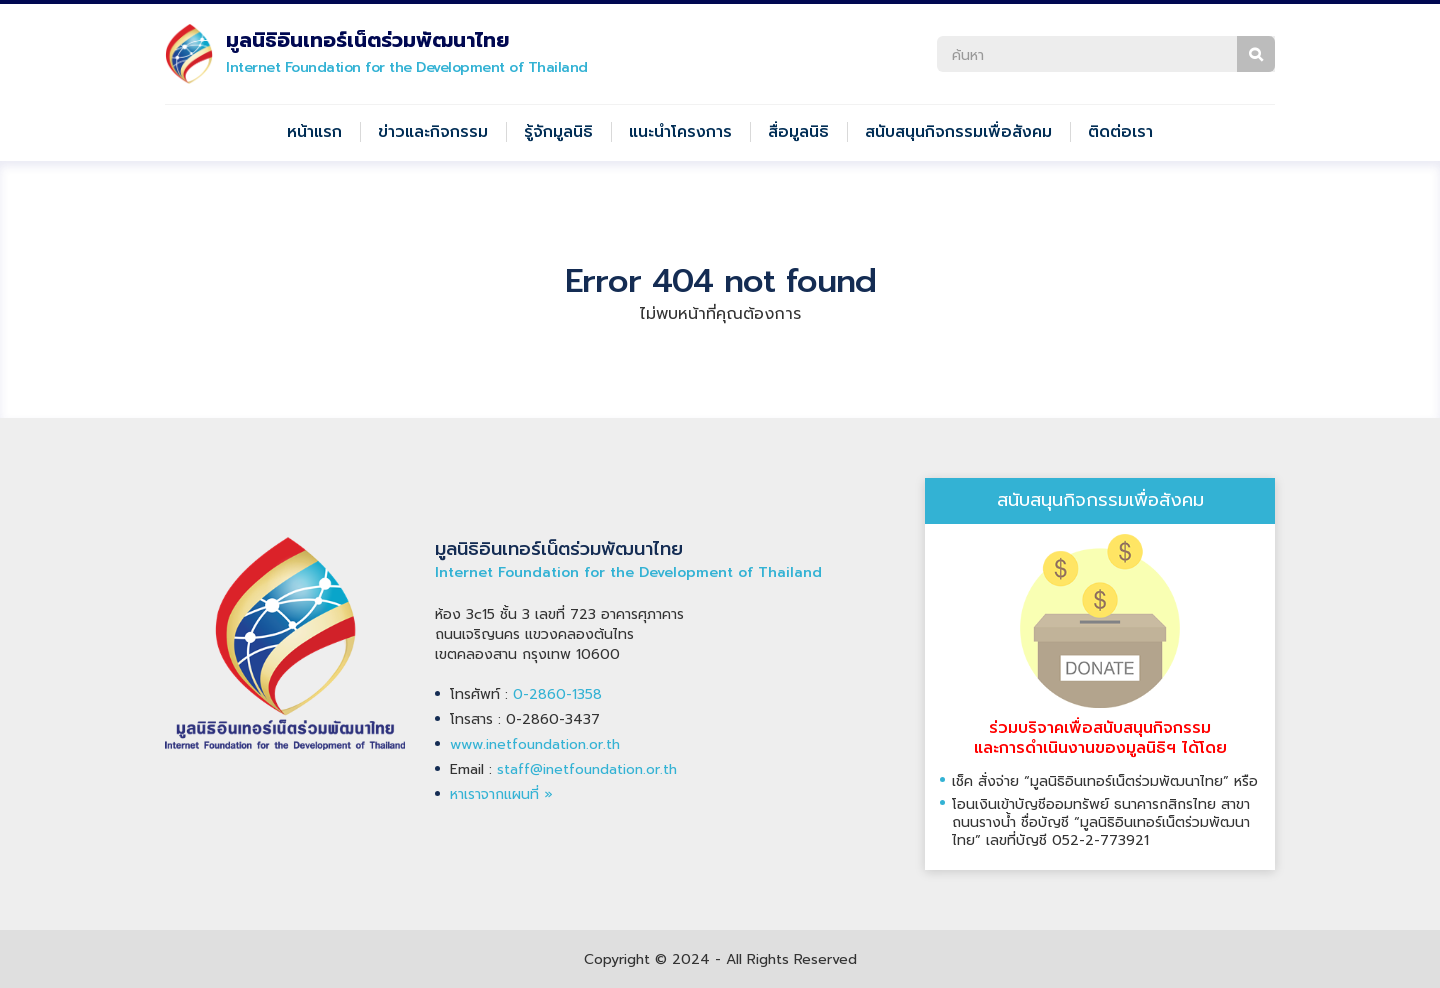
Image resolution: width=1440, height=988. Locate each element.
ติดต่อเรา (1120, 132)
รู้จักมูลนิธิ (558, 132)
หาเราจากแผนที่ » (501, 794)
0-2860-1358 (557, 694)
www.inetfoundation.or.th (535, 744)
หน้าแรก (314, 132)
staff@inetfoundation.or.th (587, 769)
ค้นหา (1256, 54)
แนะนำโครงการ (680, 132)
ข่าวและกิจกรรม (433, 132)
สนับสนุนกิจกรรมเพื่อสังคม (958, 132)
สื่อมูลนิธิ (798, 132)
